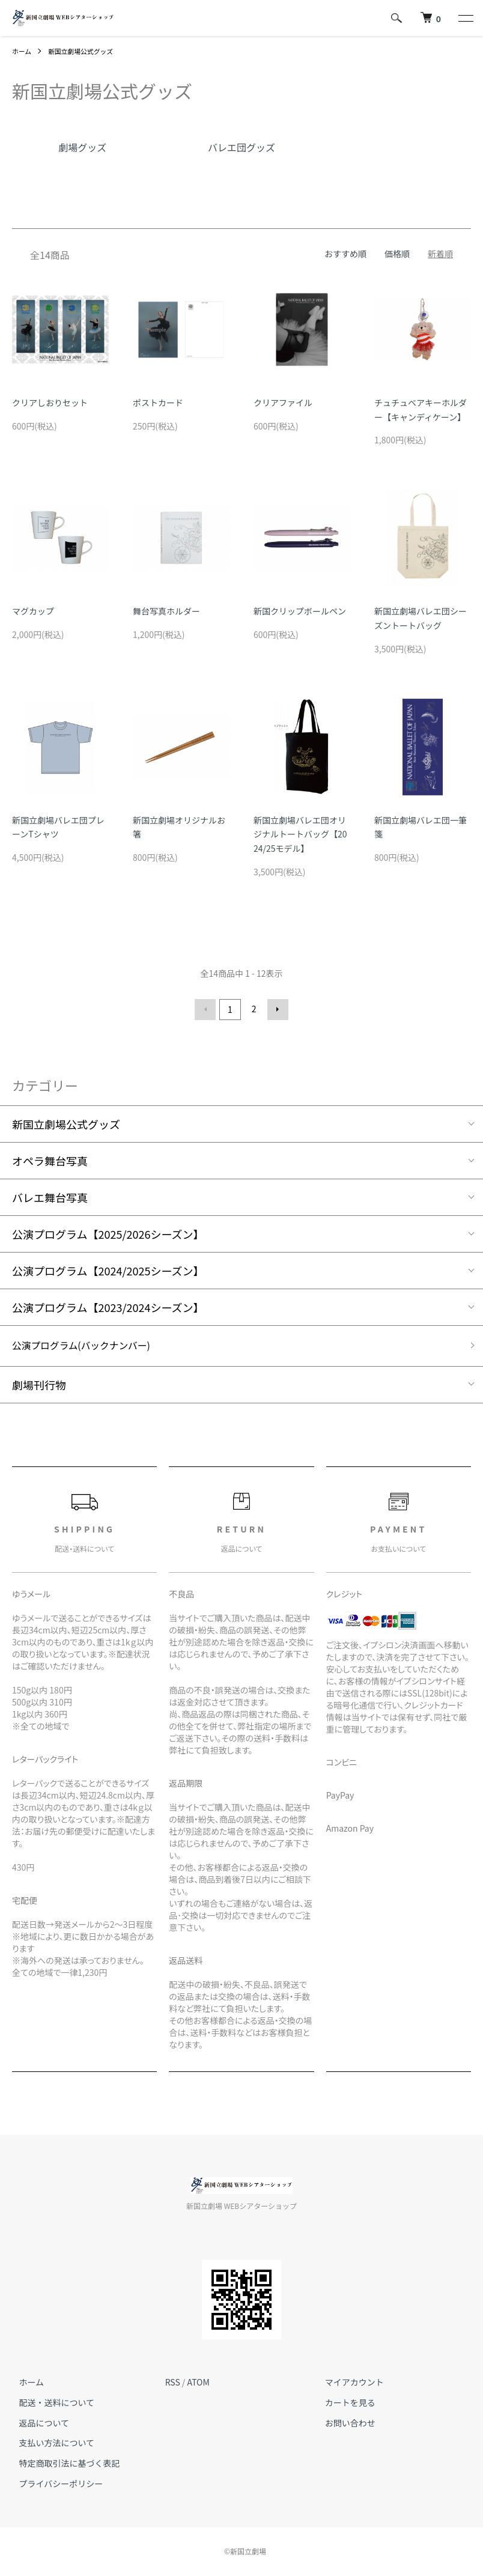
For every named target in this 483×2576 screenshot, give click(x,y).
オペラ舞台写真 (50, 1159)
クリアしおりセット (50, 402)
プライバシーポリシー (54, 2484)
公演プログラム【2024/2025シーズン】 (108, 1269)
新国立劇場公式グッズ (86, 51)
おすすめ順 (345, 254)
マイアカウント (347, 2383)
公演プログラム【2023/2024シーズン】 (108, 1305)
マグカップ (33, 611)
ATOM (198, 2383)
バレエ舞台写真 (50, 1195)
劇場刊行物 (39, 1385)
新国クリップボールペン (300, 611)
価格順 (397, 254)
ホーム (23, 51)
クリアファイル (283, 402)
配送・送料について (50, 2403)
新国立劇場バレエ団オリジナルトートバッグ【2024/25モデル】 (300, 834)
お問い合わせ (343, 2423)
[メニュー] (465, 18)
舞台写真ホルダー (166, 611)
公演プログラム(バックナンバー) (91, 1345)
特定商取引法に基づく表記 (62, 2464)
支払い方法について (50, 2443)
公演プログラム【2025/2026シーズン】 (108, 1232)
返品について (37, 2423)
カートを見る (343, 2403)
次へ (275, 1008)
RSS (172, 2383)
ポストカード (158, 402)
